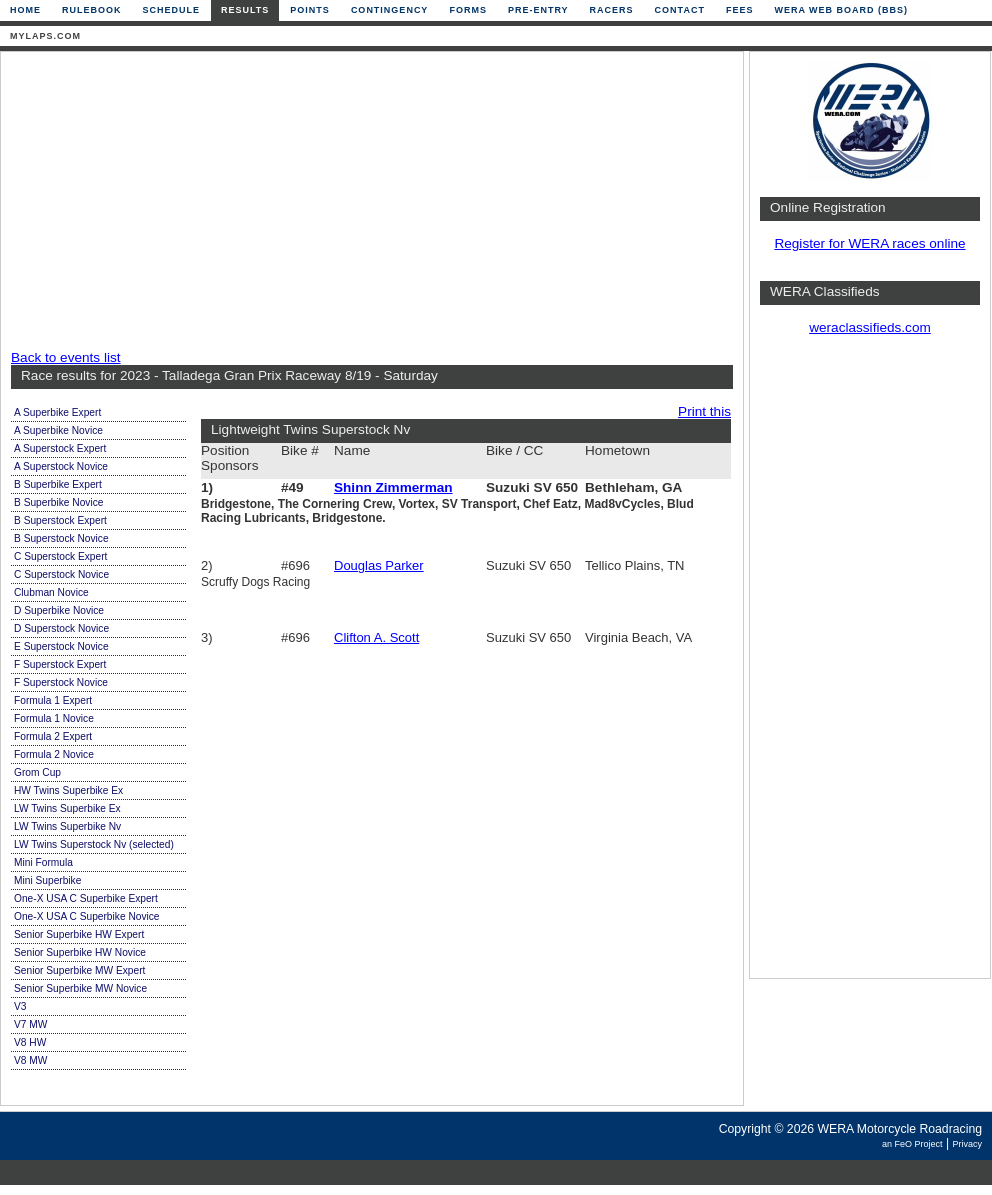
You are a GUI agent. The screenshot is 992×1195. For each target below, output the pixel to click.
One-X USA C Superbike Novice (87, 916)
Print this (704, 411)
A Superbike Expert (57, 412)
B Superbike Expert (58, 484)
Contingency (390, 10)
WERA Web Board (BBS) (841, 10)
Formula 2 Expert (53, 736)
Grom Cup (37, 772)
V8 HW (30, 1042)
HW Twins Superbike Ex (68, 790)
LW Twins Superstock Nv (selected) (94, 844)
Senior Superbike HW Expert (79, 934)
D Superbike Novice (59, 610)
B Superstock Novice (61, 538)
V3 (20, 1006)
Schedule (172, 10)
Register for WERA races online (869, 243)
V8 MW (30, 1060)
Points (310, 10)
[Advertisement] (318, 202)
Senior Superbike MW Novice (80, 988)
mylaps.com (45, 36)
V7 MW (30, 1024)
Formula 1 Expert (53, 700)
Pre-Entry (538, 10)
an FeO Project (912, 1144)
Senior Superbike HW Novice (80, 952)
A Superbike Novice (58, 430)
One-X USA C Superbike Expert (86, 898)
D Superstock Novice (61, 628)
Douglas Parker (379, 565)
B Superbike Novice (58, 502)
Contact (680, 10)
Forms (468, 10)
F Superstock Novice (61, 682)
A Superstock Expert (60, 448)
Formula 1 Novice (54, 718)
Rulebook (92, 10)
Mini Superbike (47, 880)
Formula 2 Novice (54, 754)
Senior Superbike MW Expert (79, 970)
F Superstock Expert (60, 664)
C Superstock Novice (61, 574)
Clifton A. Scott (376, 637)
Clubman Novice (51, 592)
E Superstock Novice (61, 646)
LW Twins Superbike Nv (67, 826)
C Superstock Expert (60, 556)
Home (25, 10)
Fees (740, 10)
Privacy (967, 1144)
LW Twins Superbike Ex (67, 808)
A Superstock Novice (61, 466)
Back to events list (66, 357)
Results (245, 10)
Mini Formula (43, 862)
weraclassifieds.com (870, 327)
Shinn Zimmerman (393, 487)
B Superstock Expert (60, 520)
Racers (612, 10)
